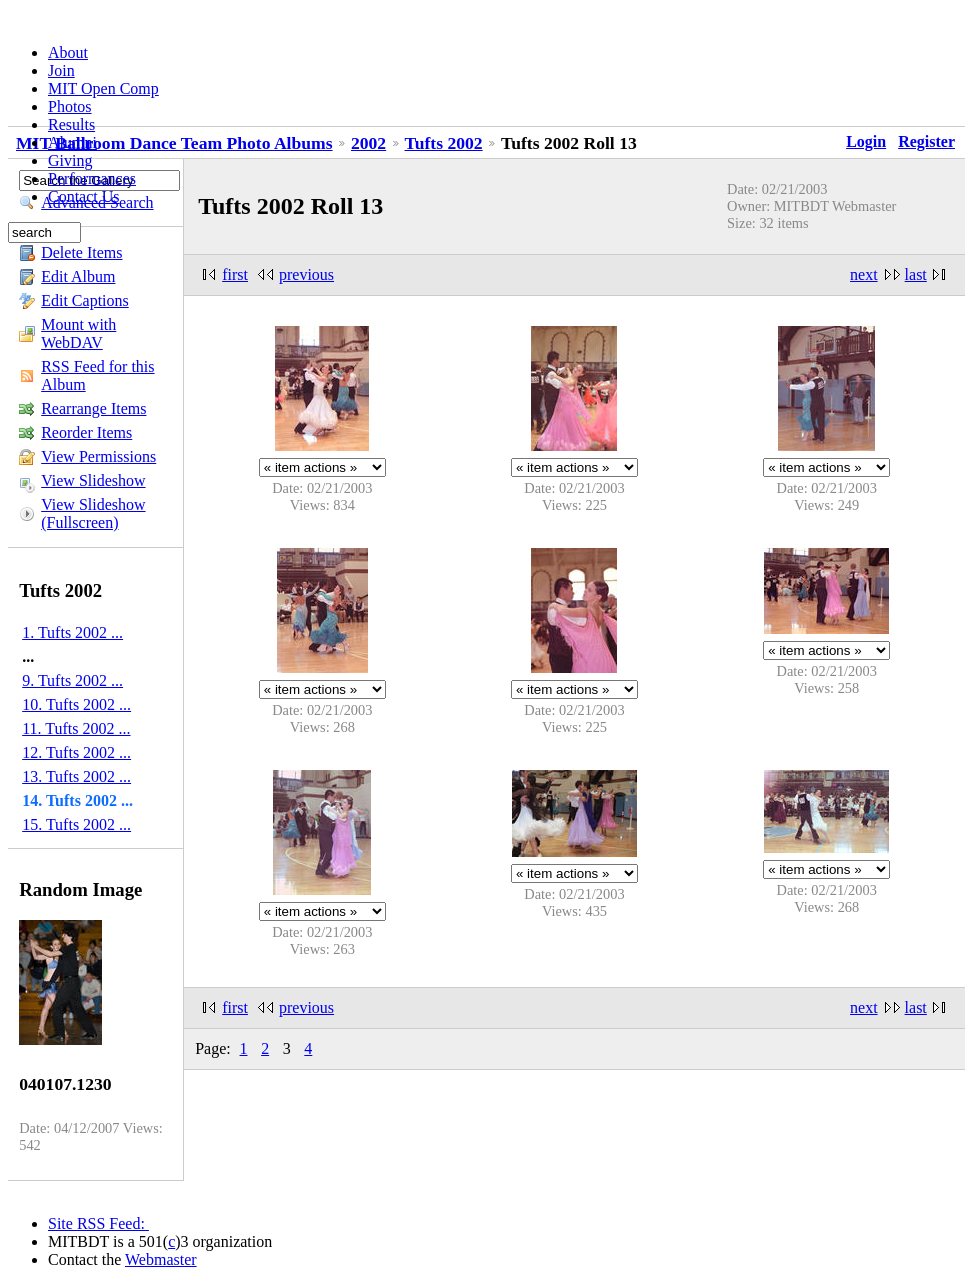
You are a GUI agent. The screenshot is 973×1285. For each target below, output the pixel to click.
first (235, 274)
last (916, 274)
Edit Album (78, 276)
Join (61, 70)
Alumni (72, 142)
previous (306, 274)
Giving (70, 160)
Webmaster (161, 1259)
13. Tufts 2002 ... (76, 776)
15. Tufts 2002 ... (76, 824)
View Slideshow (93, 480)
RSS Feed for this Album (97, 375)
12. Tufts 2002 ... (76, 752)
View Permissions (98, 456)
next (864, 274)
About (68, 52)
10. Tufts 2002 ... (76, 704)
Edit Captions (85, 300)
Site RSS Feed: (98, 1223)
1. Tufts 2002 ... (72, 632)
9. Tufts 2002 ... (72, 680)
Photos (70, 106)
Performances (92, 178)
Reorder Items (86, 432)
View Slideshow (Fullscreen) (93, 513)
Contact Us (84, 196)
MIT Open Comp (103, 88)
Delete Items (81, 252)
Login (866, 141)
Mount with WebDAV (78, 333)
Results (71, 124)
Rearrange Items (93, 408)
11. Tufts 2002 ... (76, 728)
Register (926, 141)
